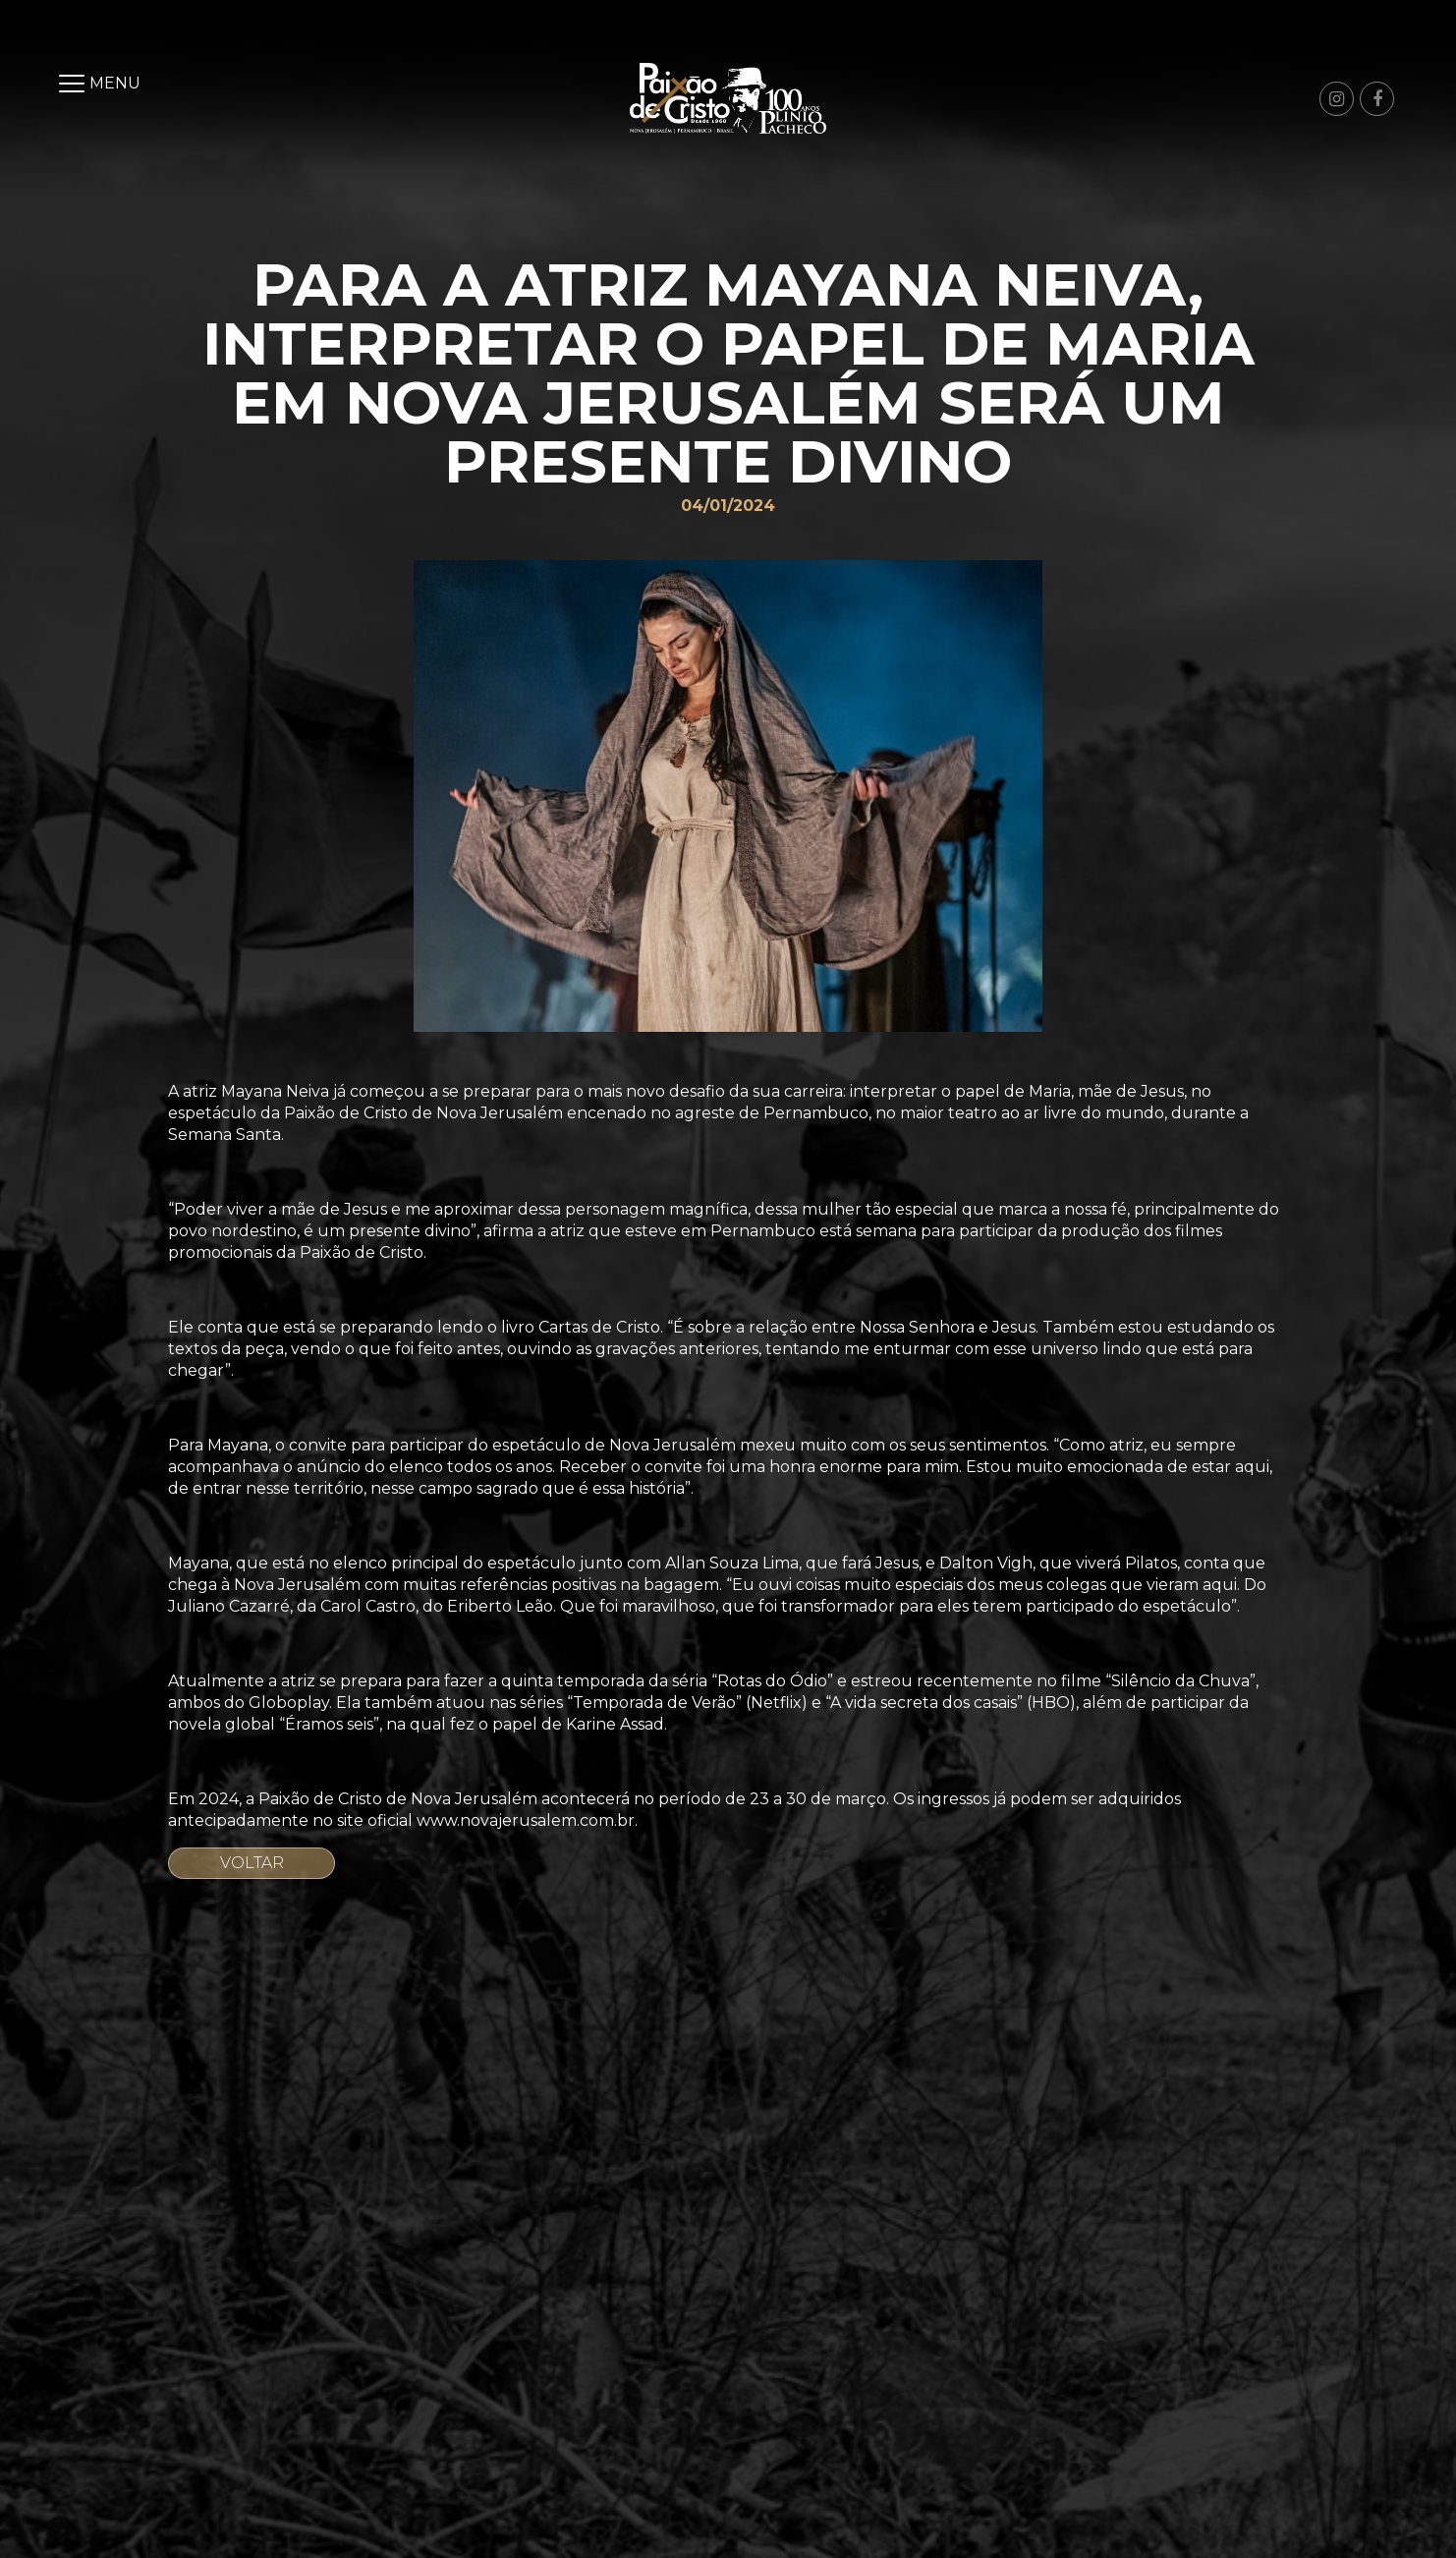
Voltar (252, 1862)
